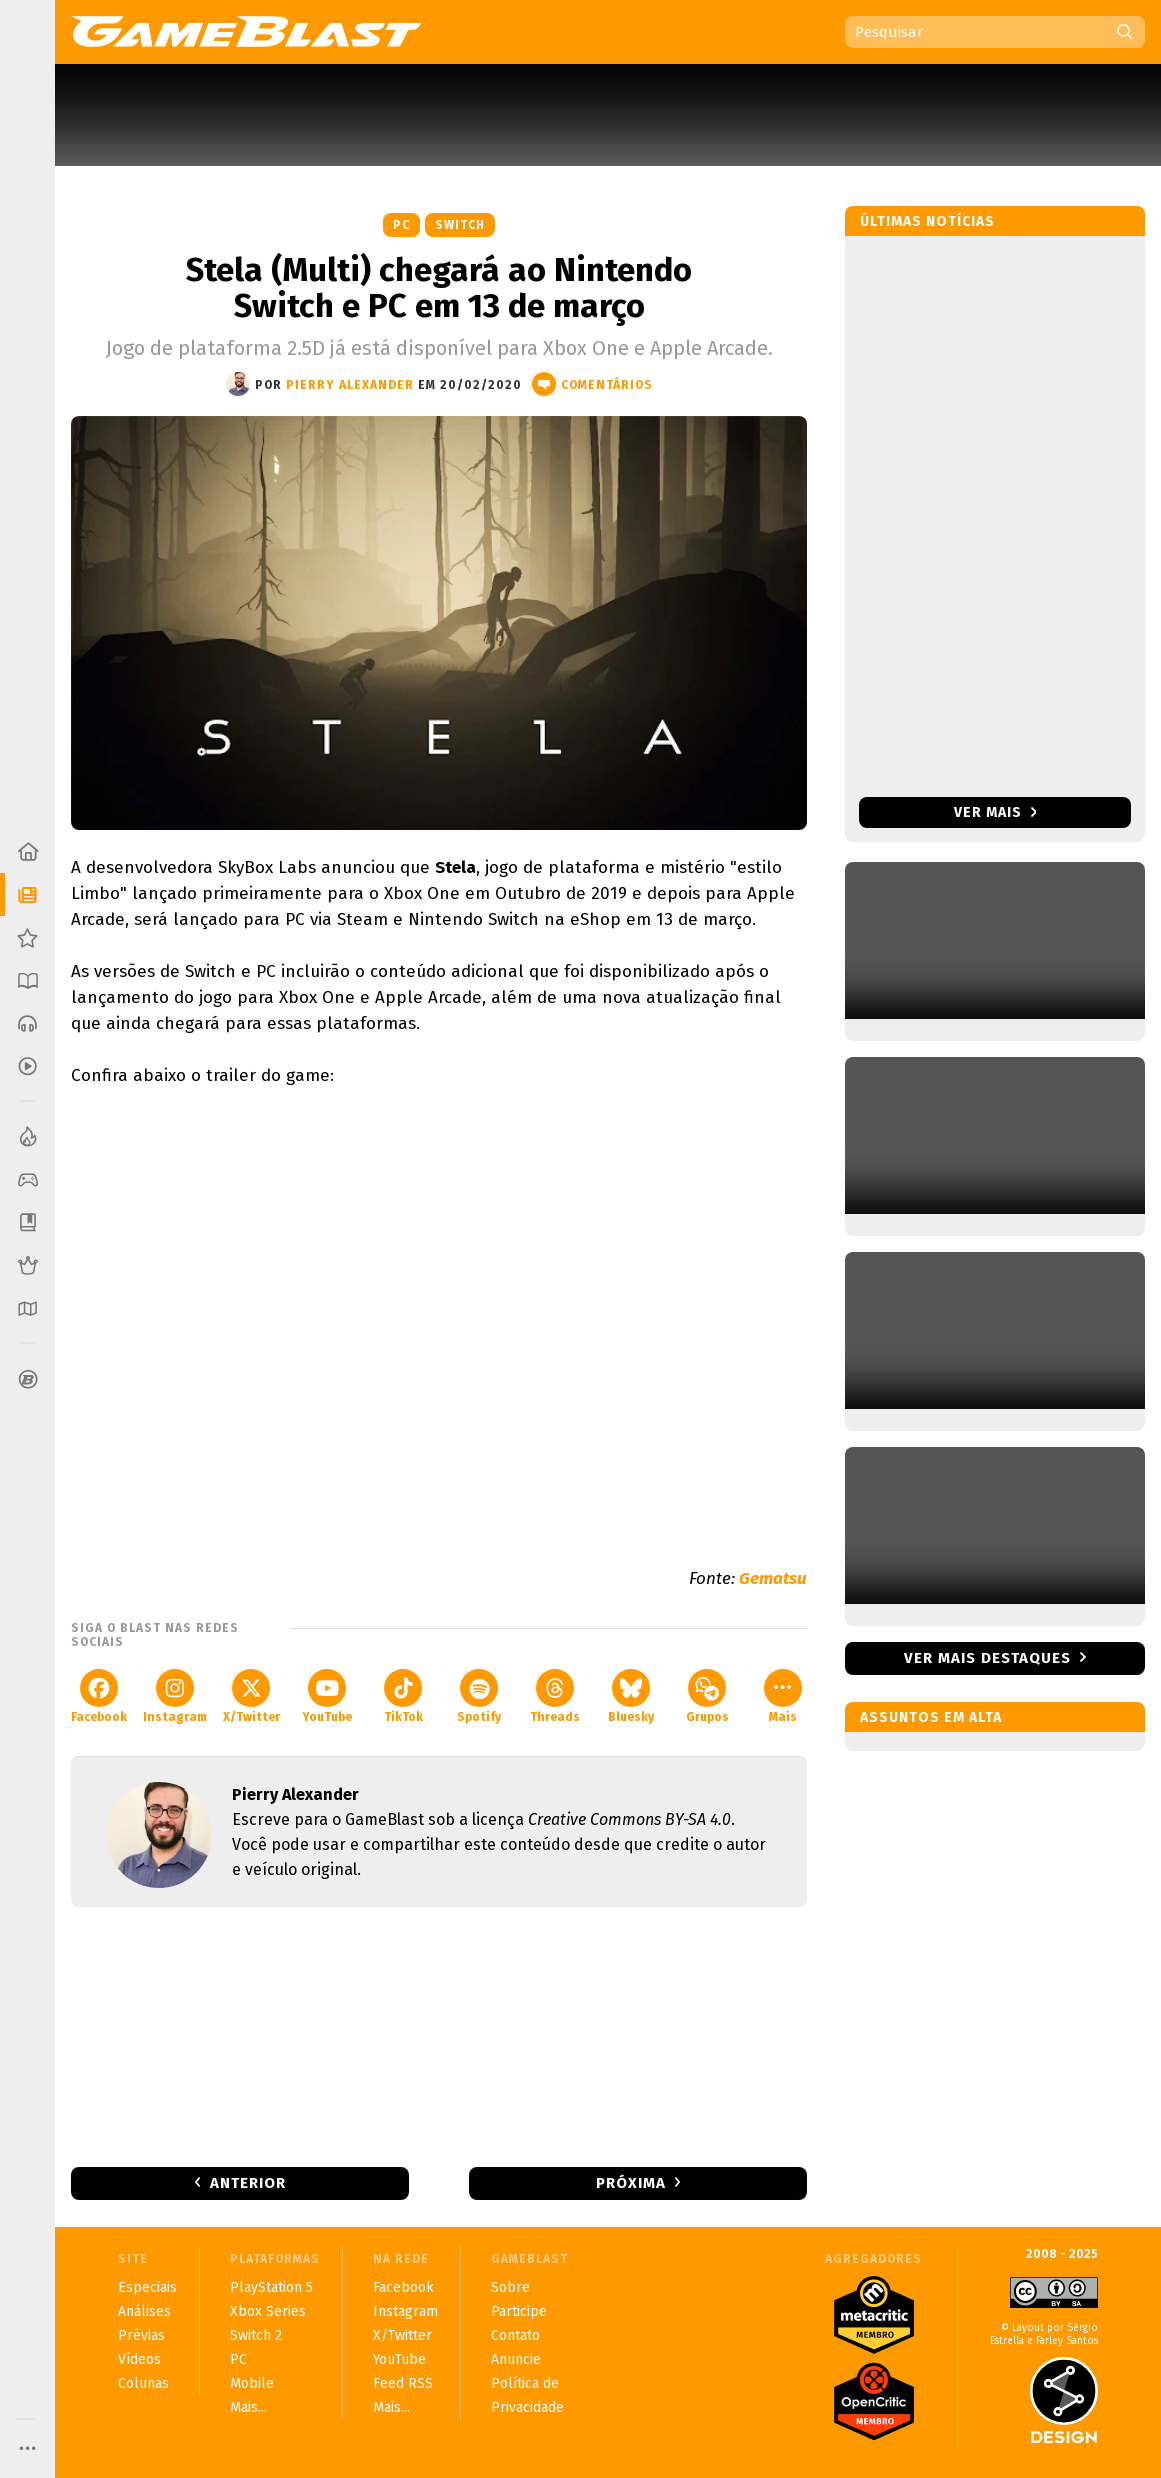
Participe (519, 2311)
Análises (144, 2311)
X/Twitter (251, 1696)
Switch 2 (256, 2335)
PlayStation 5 (271, 2287)
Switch (460, 225)
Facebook (99, 1696)
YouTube (327, 1696)
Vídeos (139, 2359)
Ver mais (995, 812)
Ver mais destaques (987, 1658)
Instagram (175, 1696)
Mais (783, 1696)
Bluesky (631, 1696)
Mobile (252, 2383)
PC (401, 225)
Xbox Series (268, 2311)
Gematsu (773, 1578)
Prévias (141, 2335)
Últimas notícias (927, 221)
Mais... (248, 2407)
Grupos (707, 1696)
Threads (555, 1696)
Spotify (479, 1696)
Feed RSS (403, 2383)
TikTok (403, 1696)
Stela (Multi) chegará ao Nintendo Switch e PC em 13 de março (439, 288)
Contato (515, 2335)
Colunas (143, 2383)
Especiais (147, 2287)
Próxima (631, 2183)
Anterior (248, 2183)
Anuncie (516, 2359)
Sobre (510, 2287)
